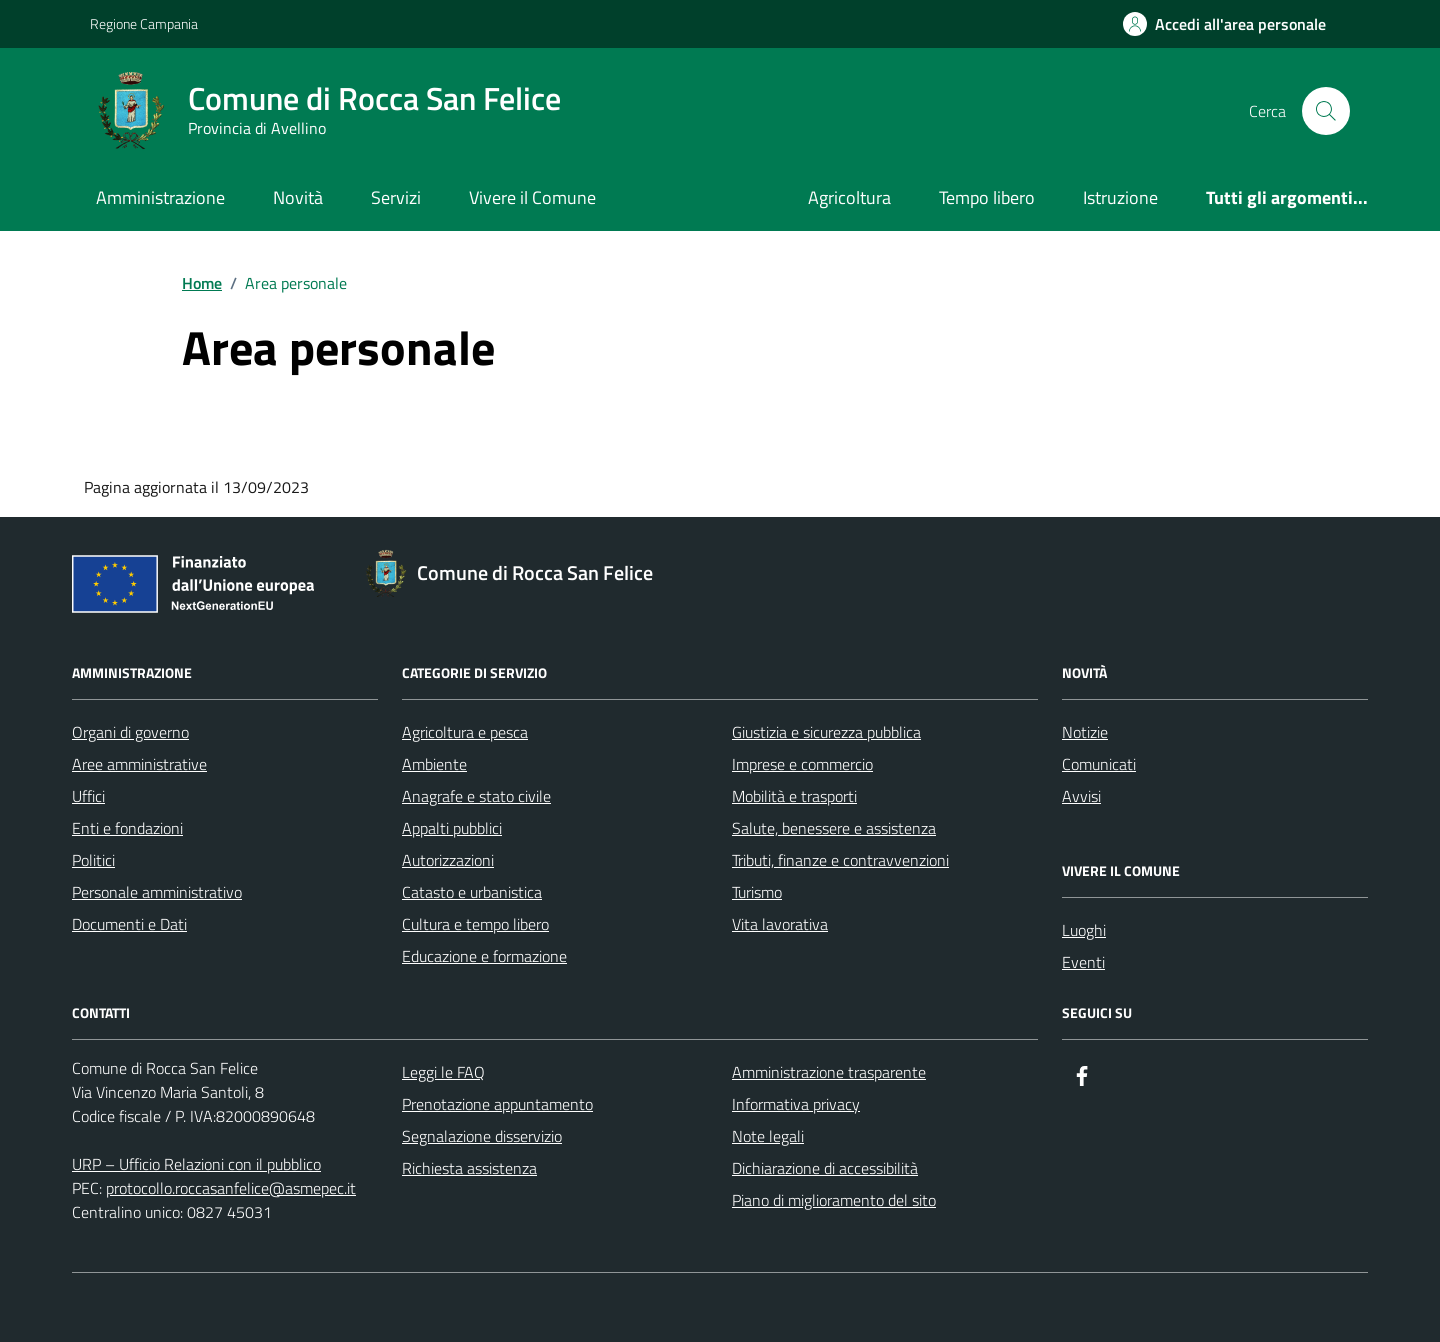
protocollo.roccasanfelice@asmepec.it (231, 1188)
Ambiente (434, 764)
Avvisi (1081, 796)
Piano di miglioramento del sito (834, 1200)
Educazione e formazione (484, 956)
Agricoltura (849, 197)
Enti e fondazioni (127, 828)
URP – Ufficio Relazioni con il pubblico (196, 1164)
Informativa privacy (796, 1104)
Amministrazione (160, 197)
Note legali (768, 1136)
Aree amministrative (139, 764)
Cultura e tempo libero (475, 924)
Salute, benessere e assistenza (834, 828)
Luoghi (1084, 930)
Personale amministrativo (157, 892)
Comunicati (1099, 764)
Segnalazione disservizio (482, 1136)
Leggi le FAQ (443, 1072)
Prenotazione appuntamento (497, 1104)
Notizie (1085, 732)
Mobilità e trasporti (794, 796)
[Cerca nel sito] (1326, 111)
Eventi (1083, 962)
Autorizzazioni (448, 860)
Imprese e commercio (802, 764)
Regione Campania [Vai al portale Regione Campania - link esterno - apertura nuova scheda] (144, 23)
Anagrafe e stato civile (476, 796)
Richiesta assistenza (469, 1168)
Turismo (757, 892)
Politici (93, 860)
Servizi (396, 197)
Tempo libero (987, 197)
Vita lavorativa (780, 924)
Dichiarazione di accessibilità (825, 1168)
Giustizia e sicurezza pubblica (826, 732)
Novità (298, 197)
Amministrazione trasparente (829, 1072)
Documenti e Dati (129, 924)
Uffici (88, 796)
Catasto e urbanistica (472, 892)
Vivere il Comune (532, 197)
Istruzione (1120, 197)
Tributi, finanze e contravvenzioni (840, 860)
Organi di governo (130, 732)
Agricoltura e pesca (465, 732)
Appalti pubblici (452, 828)
